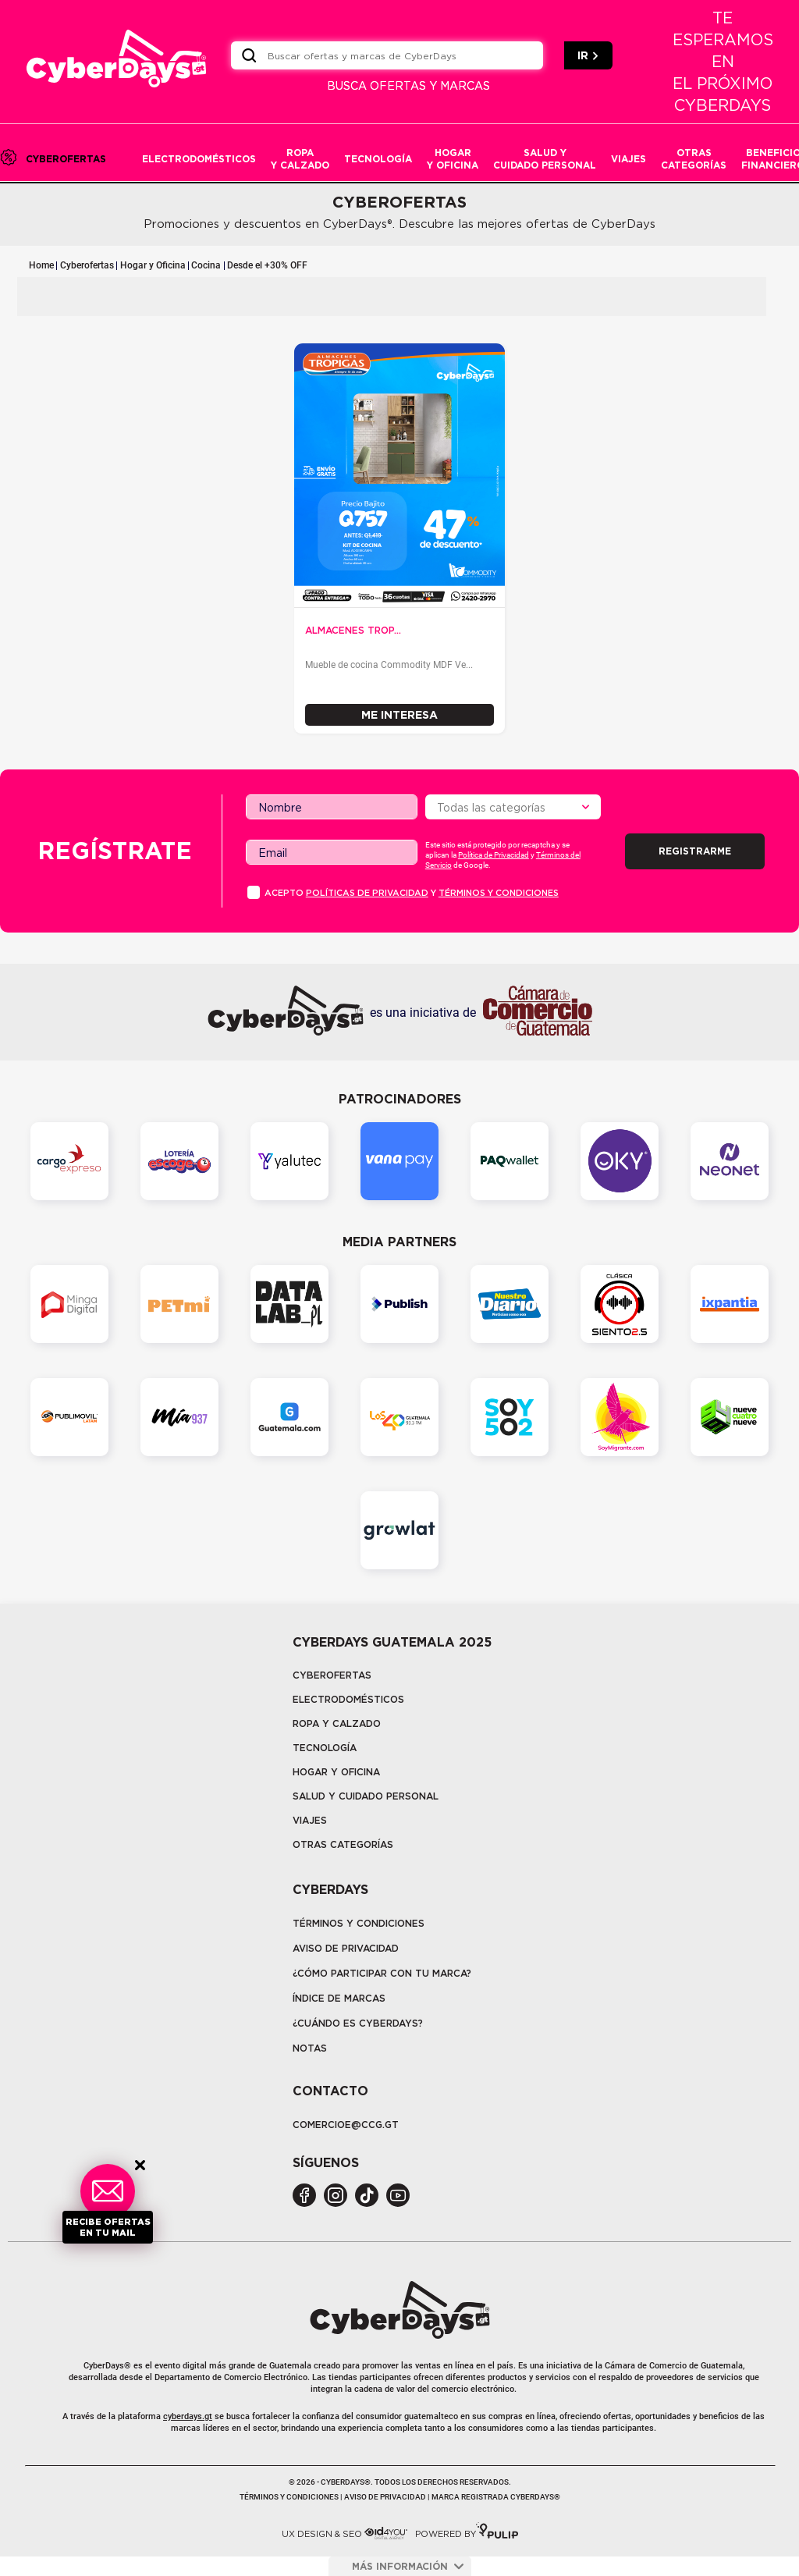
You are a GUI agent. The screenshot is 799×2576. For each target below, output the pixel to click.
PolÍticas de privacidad (367, 892)
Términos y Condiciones (358, 1923)
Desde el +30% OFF (267, 265)
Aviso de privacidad (346, 1948)
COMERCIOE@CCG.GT (346, 2124)
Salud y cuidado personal (366, 1796)
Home (41, 265)
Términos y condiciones (499, 892)
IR (588, 55)
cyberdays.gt (187, 2416)
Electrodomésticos (348, 1699)
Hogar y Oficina (153, 265)
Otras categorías (343, 1844)
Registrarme (695, 851)
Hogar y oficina (336, 1772)
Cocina (206, 265)
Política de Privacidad (493, 855)
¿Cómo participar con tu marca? (382, 1973)
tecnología (325, 1747)
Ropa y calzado (337, 1723)
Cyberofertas (87, 265)
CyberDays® (107, 2366)
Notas (310, 2048)
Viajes (310, 1820)
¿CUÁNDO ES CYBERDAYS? (358, 2023)
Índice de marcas (339, 1998)
